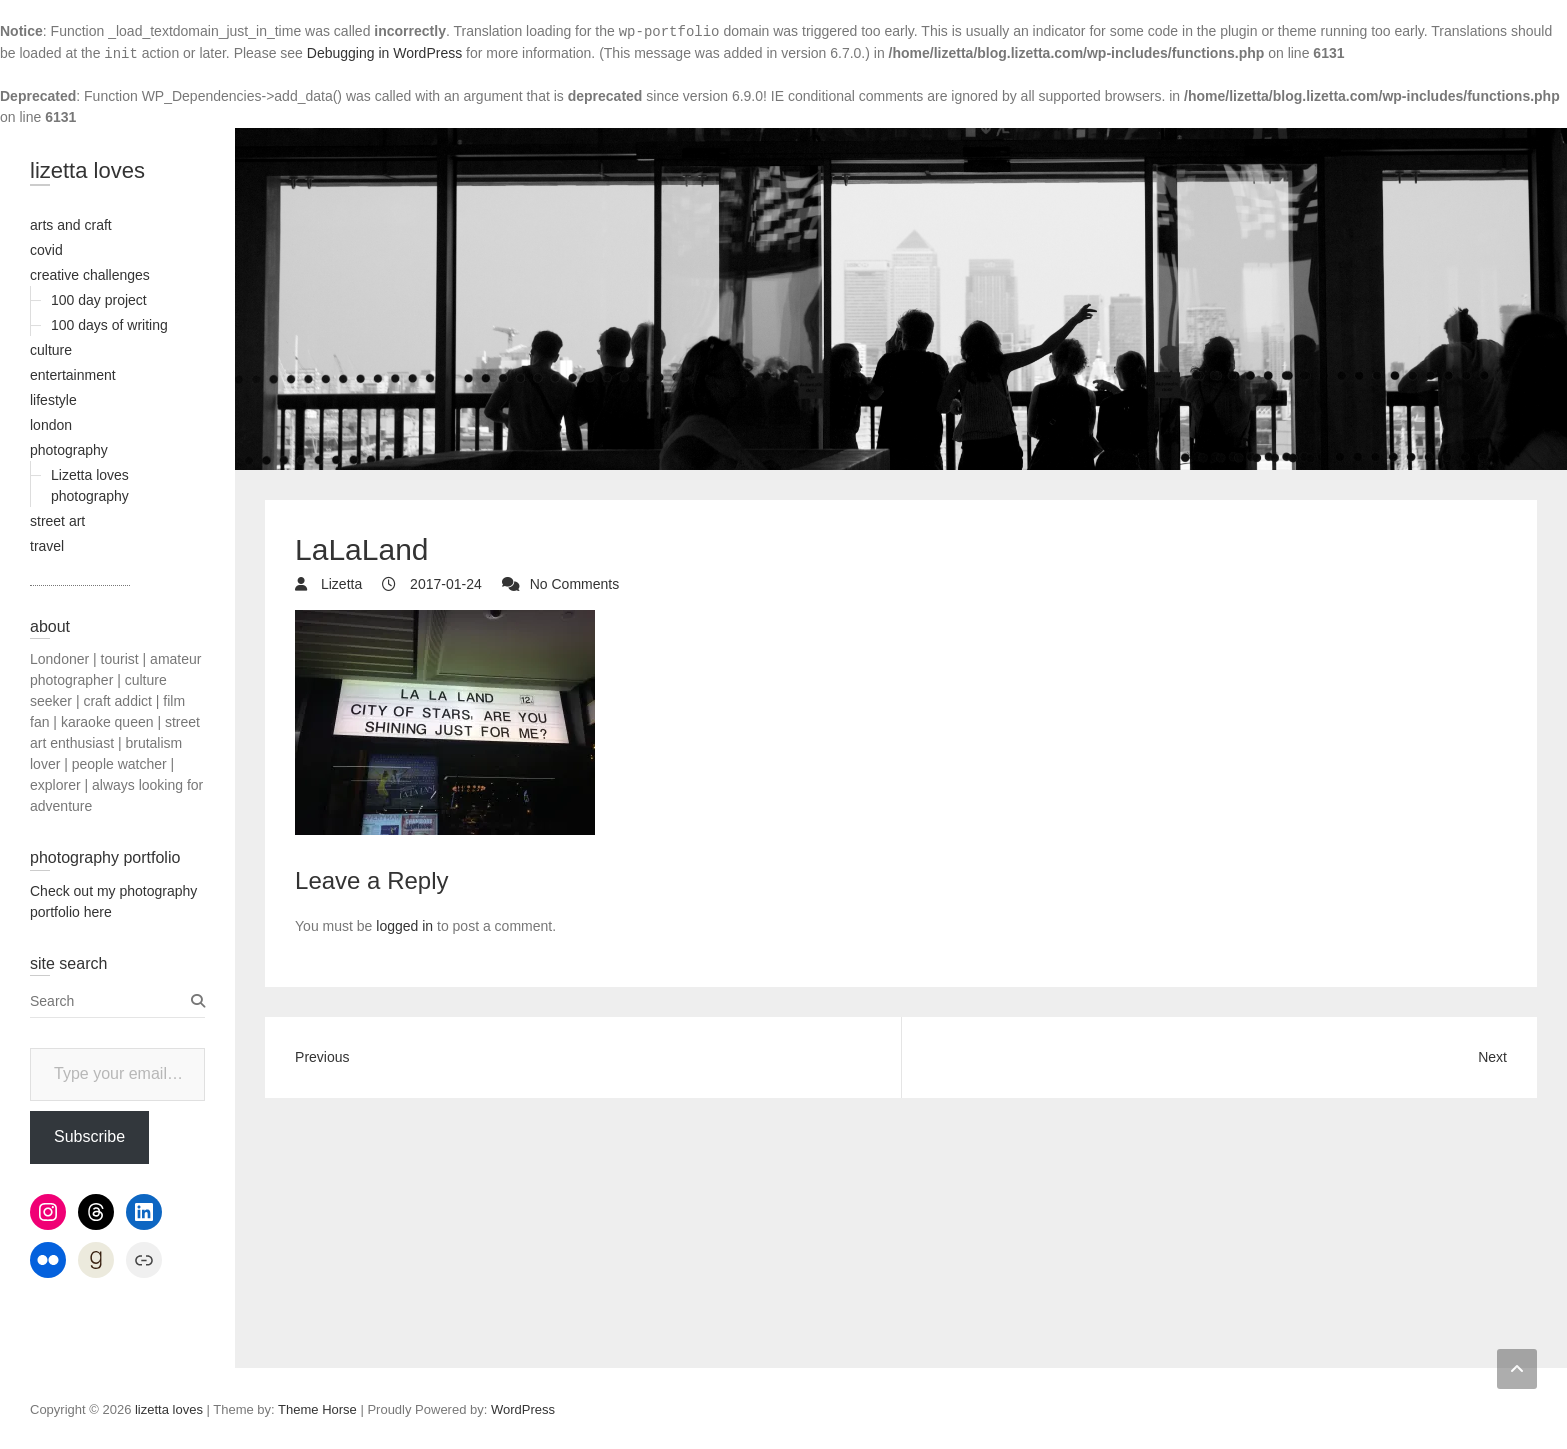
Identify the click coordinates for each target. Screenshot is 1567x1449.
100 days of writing (109, 325)
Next (1492, 1057)
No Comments (574, 584)
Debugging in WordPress (384, 53)
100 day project (99, 300)
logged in (404, 926)
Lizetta (339, 584)
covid (46, 250)
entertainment (73, 375)
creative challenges (90, 275)
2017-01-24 (444, 584)
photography (69, 450)
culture (51, 350)
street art (57, 521)
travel (47, 546)
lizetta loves (87, 170)
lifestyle (53, 400)
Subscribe (89, 1136)
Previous (322, 1057)
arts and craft (71, 225)
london (51, 425)
